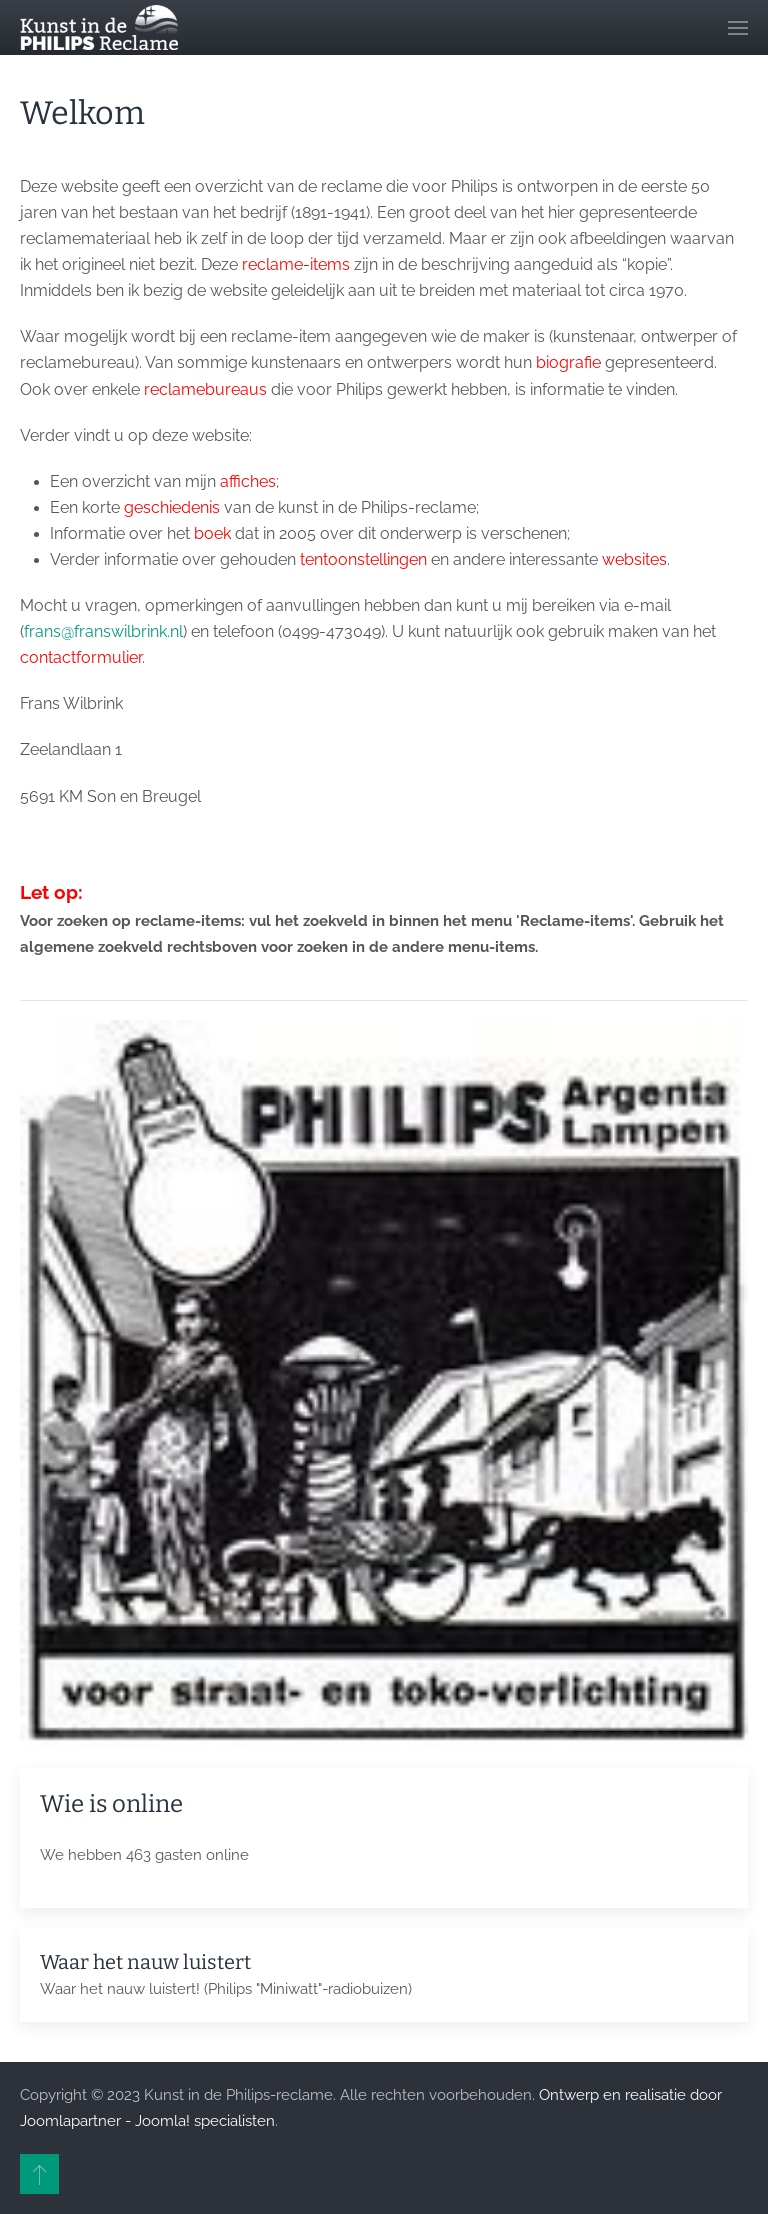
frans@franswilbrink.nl (103, 631)
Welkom (82, 113)
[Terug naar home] (99, 27)
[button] (738, 27)
